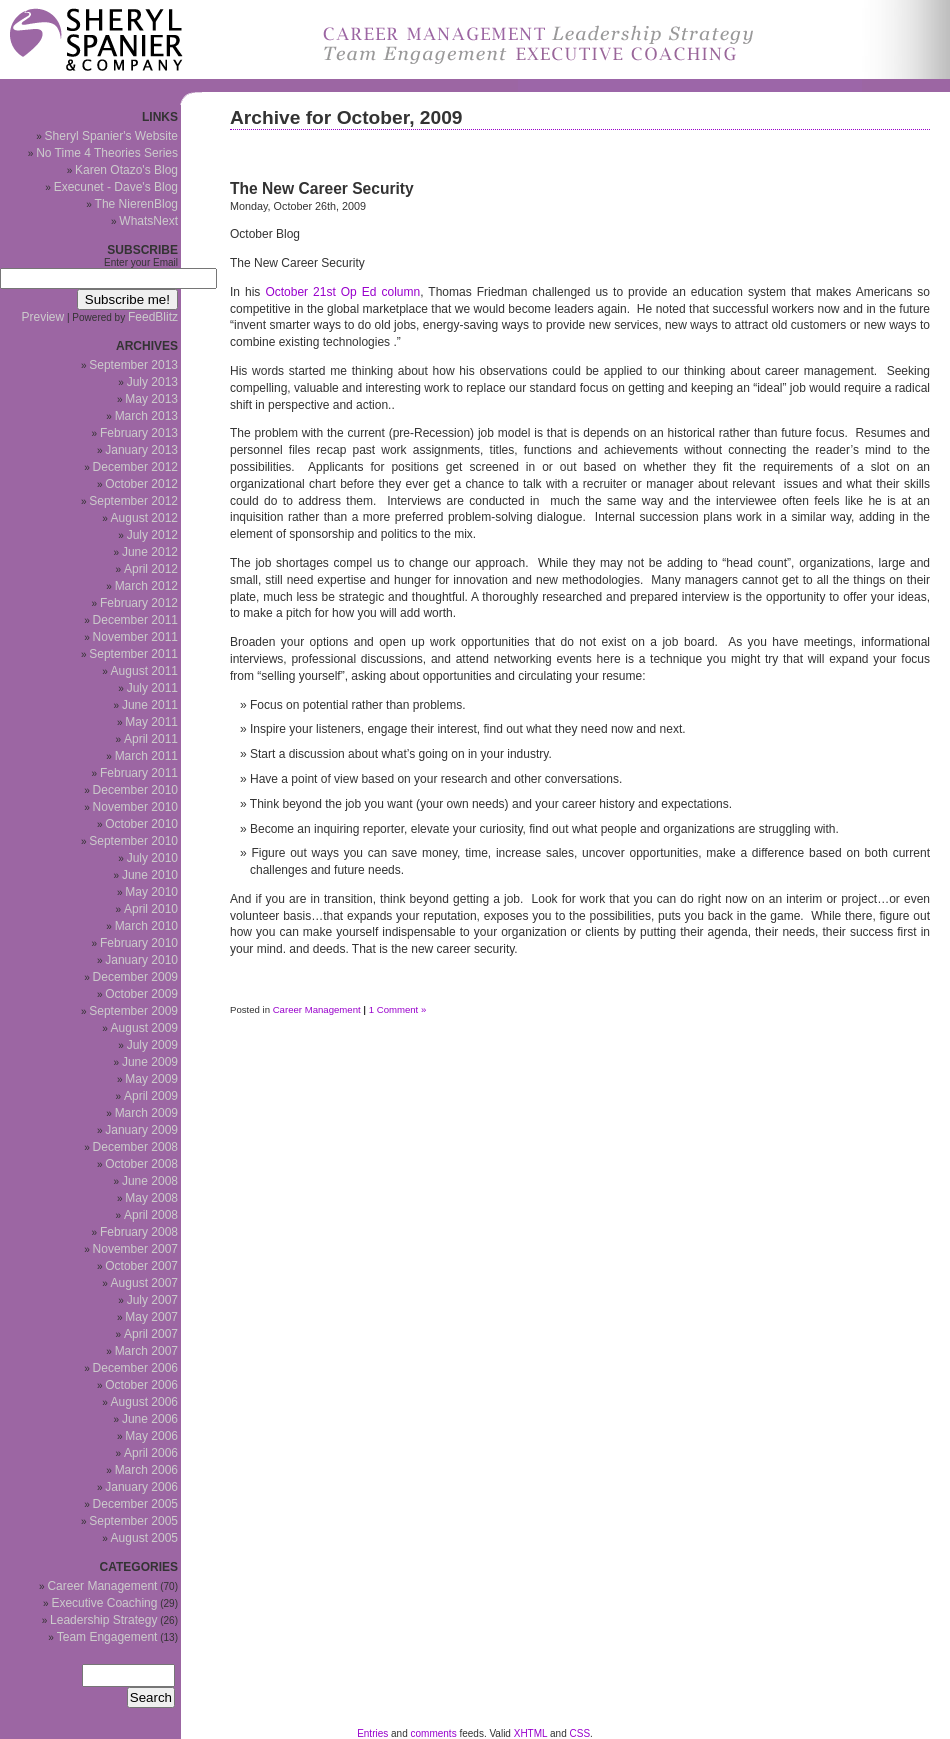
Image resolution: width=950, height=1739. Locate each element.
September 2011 (133, 654)
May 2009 (151, 1079)
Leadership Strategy (103, 1620)
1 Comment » (398, 1009)
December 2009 (135, 977)
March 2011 (146, 756)
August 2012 (144, 518)
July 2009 (152, 1045)
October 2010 (141, 824)
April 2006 (151, 1453)
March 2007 (146, 1351)
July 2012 (152, 535)
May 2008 (151, 1198)
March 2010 (146, 926)
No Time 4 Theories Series (107, 153)
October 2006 (141, 1385)
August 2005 (144, 1538)
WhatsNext (148, 221)
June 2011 (150, 705)
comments (434, 1733)
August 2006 (144, 1402)
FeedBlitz (153, 317)
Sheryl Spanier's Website (111, 136)
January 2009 (141, 1130)
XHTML (531, 1733)
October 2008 (141, 1164)
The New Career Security (322, 188)
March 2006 (146, 1470)
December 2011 (135, 620)
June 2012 (150, 552)
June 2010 (150, 875)
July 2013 (152, 382)
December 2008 (135, 1147)
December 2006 (135, 1368)
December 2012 (135, 467)
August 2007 (144, 1283)
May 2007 (151, 1317)
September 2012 (133, 501)
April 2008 (151, 1215)
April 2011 (151, 739)
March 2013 (146, 416)
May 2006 (151, 1436)
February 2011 (139, 773)
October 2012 (141, 484)
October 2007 (141, 1266)
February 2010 (139, 943)
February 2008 (139, 1232)
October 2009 (141, 994)
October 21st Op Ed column (342, 292)
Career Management (317, 1009)
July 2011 (152, 688)
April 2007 (151, 1334)
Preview (43, 317)
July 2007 (152, 1300)
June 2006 (150, 1419)
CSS (580, 1733)
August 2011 (144, 671)
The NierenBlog (136, 204)
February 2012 (139, 603)
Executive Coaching (104, 1603)
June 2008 (150, 1181)
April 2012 (151, 569)
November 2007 (135, 1249)
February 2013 (139, 433)
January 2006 (141, 1487)
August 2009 (144, 1028)
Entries (372, 1733)
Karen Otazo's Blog (126, 170)
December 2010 (135, 790)
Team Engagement (107, 1637)
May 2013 (151, 399)
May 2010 (151, 892)
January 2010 (141, 960)
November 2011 (135, 637)
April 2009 (151, 1096)
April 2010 (151, 909)
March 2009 (146, 1113)
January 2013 (141, 450)
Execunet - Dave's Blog (116, 187)
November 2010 (135, 807)
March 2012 (146, 586)
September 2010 (133, 841)
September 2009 (133, 1011)
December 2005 (135, 1504)
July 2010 (152, 858)
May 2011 (151, 722)
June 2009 (150, 1062)
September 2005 (133, 1521)
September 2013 (133, 365)
